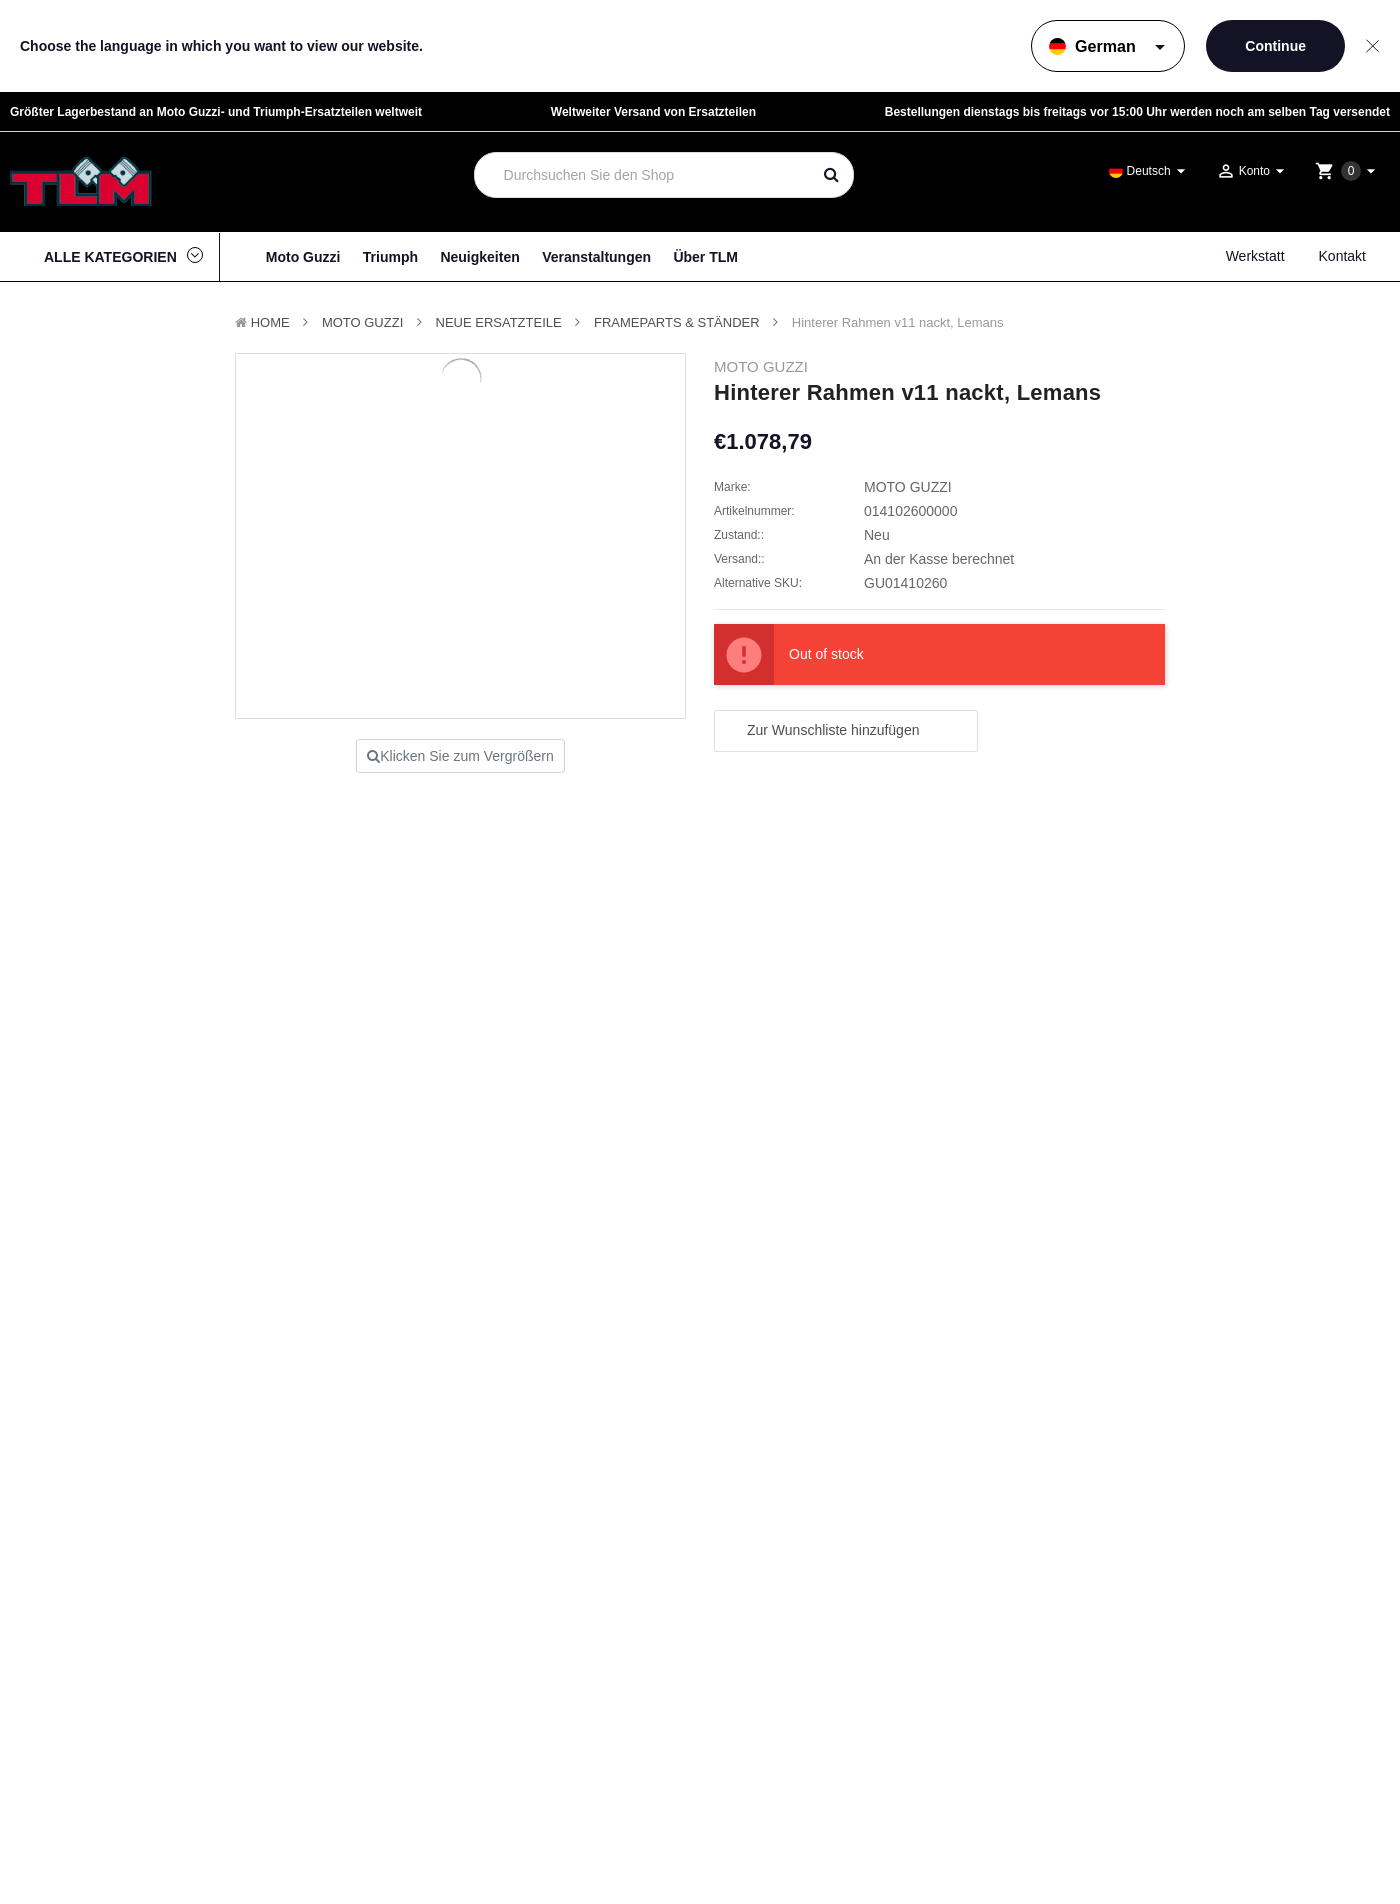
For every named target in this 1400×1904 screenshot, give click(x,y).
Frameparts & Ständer (677, 322)
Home (270, 322)
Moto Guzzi (303, 257)
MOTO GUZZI (362, 322)
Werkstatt (1255, 256)
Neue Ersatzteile (499, 322)
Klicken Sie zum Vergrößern (460, 756)
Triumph (390, 257)
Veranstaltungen (596, 257)
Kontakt (1342, 256)
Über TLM (705, 257)
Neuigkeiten (479, 257)
